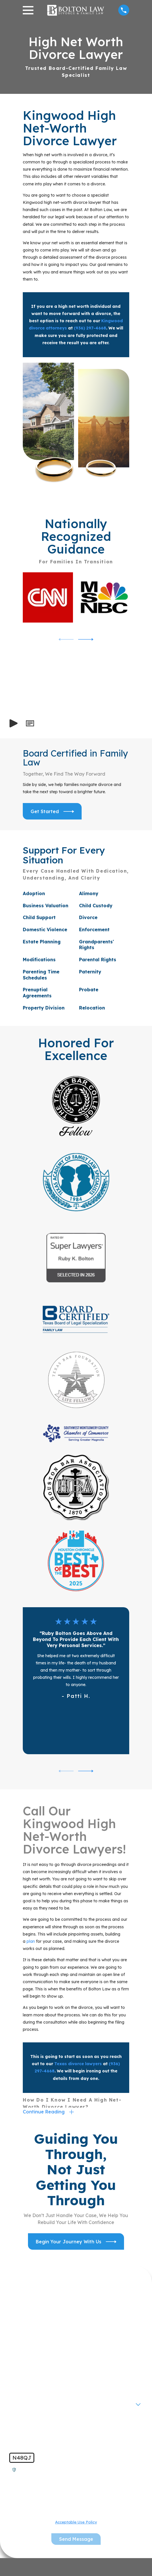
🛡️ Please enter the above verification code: (59, 2470)
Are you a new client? (35, 2401)
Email (17, 2382)
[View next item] (85, 639)
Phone (18, 2363)
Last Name (23, 2345)
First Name (23, 2326)
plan (31, 1941)
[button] (30, 723)
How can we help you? (36, 2420)
